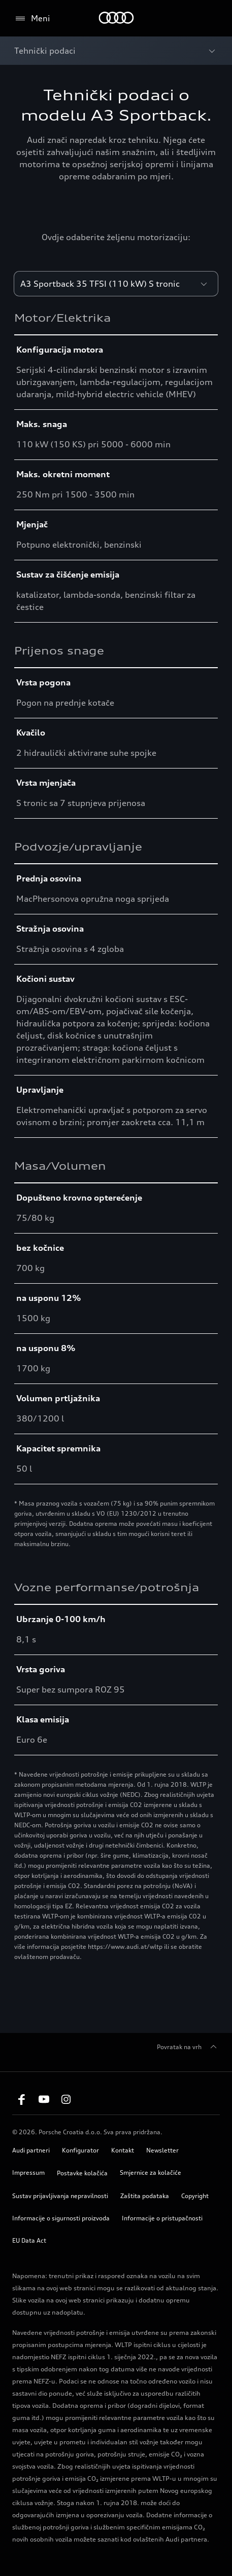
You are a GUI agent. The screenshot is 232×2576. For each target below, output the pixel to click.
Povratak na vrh (188, 2047)
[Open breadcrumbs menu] (116, 50)
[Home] (116, 18)
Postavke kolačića (82, 2173)
